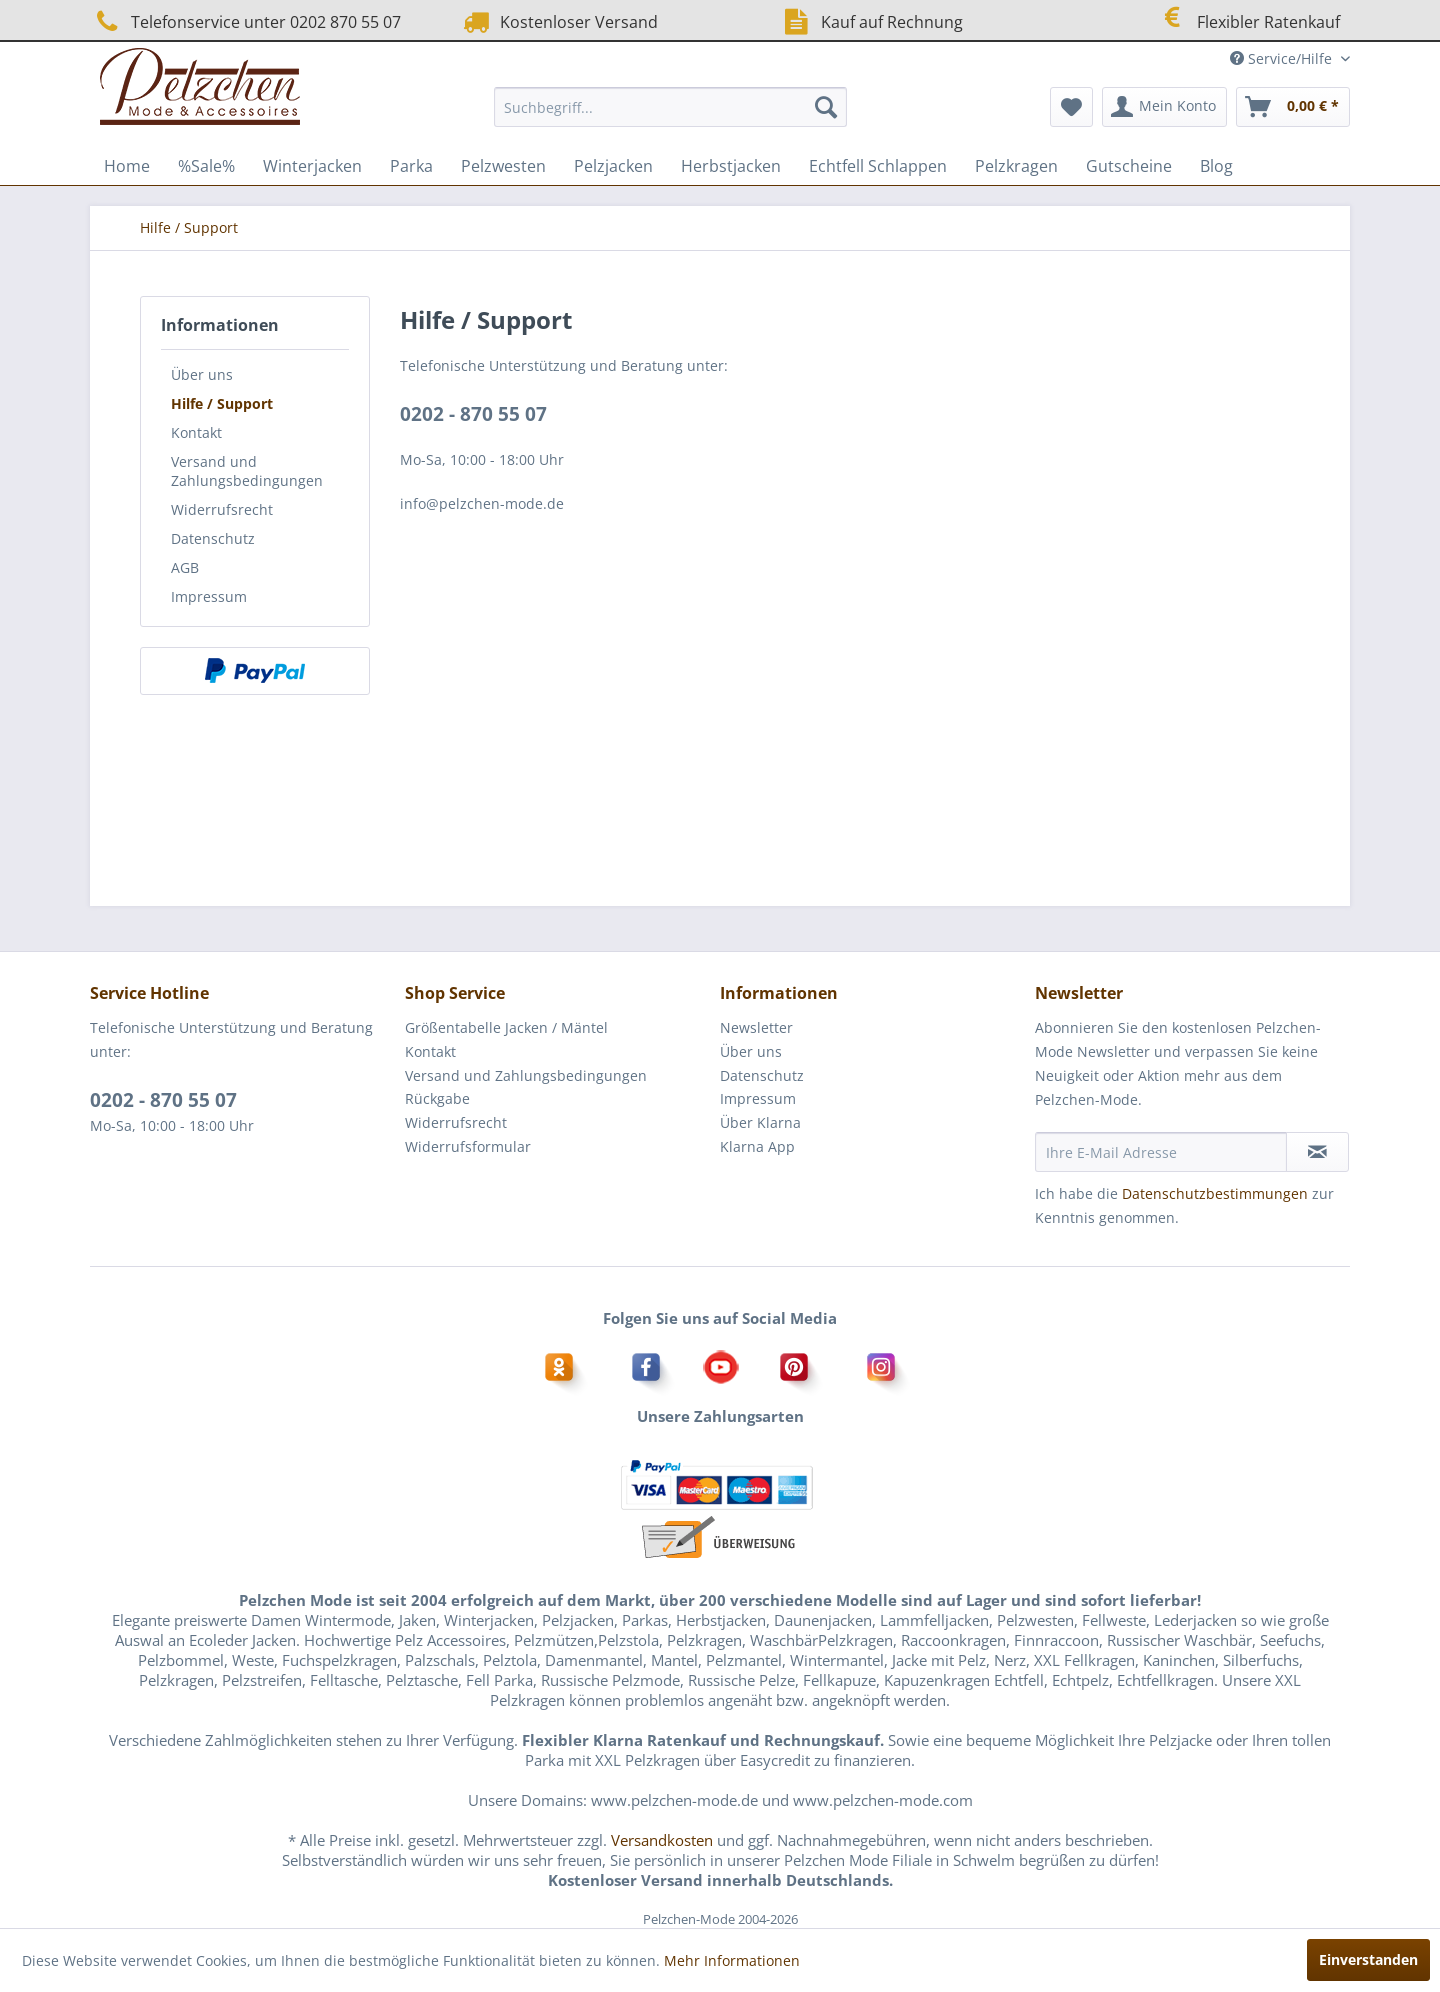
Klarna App (757, 1146)
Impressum (209, 596)
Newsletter (756, 1027)
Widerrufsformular (468, 1146)
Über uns (202, 374)
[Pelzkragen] (1016, 166)
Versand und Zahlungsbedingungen (247, 471)
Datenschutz (213, 538)
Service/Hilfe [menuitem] (1283, 58)
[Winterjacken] (312, 166)
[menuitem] (670, 107)
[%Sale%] (206, 166)
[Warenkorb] (1293, 107)
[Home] (127, 166)
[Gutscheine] (1129, 166)
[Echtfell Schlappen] (878, 166)
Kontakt (196, 432)
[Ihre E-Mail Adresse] (1161, 1152)
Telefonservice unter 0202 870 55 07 (245, 21)
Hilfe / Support (222, 403)
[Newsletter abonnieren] (1317, 1152)
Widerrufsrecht (222, 509)
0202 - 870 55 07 (473, 414)
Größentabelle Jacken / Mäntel (506, 1027)
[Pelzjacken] (613, 166)
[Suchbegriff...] (670, 107)
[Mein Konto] (1164, 107)
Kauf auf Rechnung (870, 21)
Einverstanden (1368, 1959)
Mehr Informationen (732, 1960)
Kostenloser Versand (558, 21)
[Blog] (1216, 166)
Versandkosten (662, 1840)
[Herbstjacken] (731, 166)
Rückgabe (437, 1098)
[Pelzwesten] (503, 166)
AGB (185, 567)
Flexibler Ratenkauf (1247, 19)
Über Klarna (760, 1122)
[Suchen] (826, 107)
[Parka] (411, 166)
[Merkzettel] (1071, 107)
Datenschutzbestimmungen (1215, 1193)
